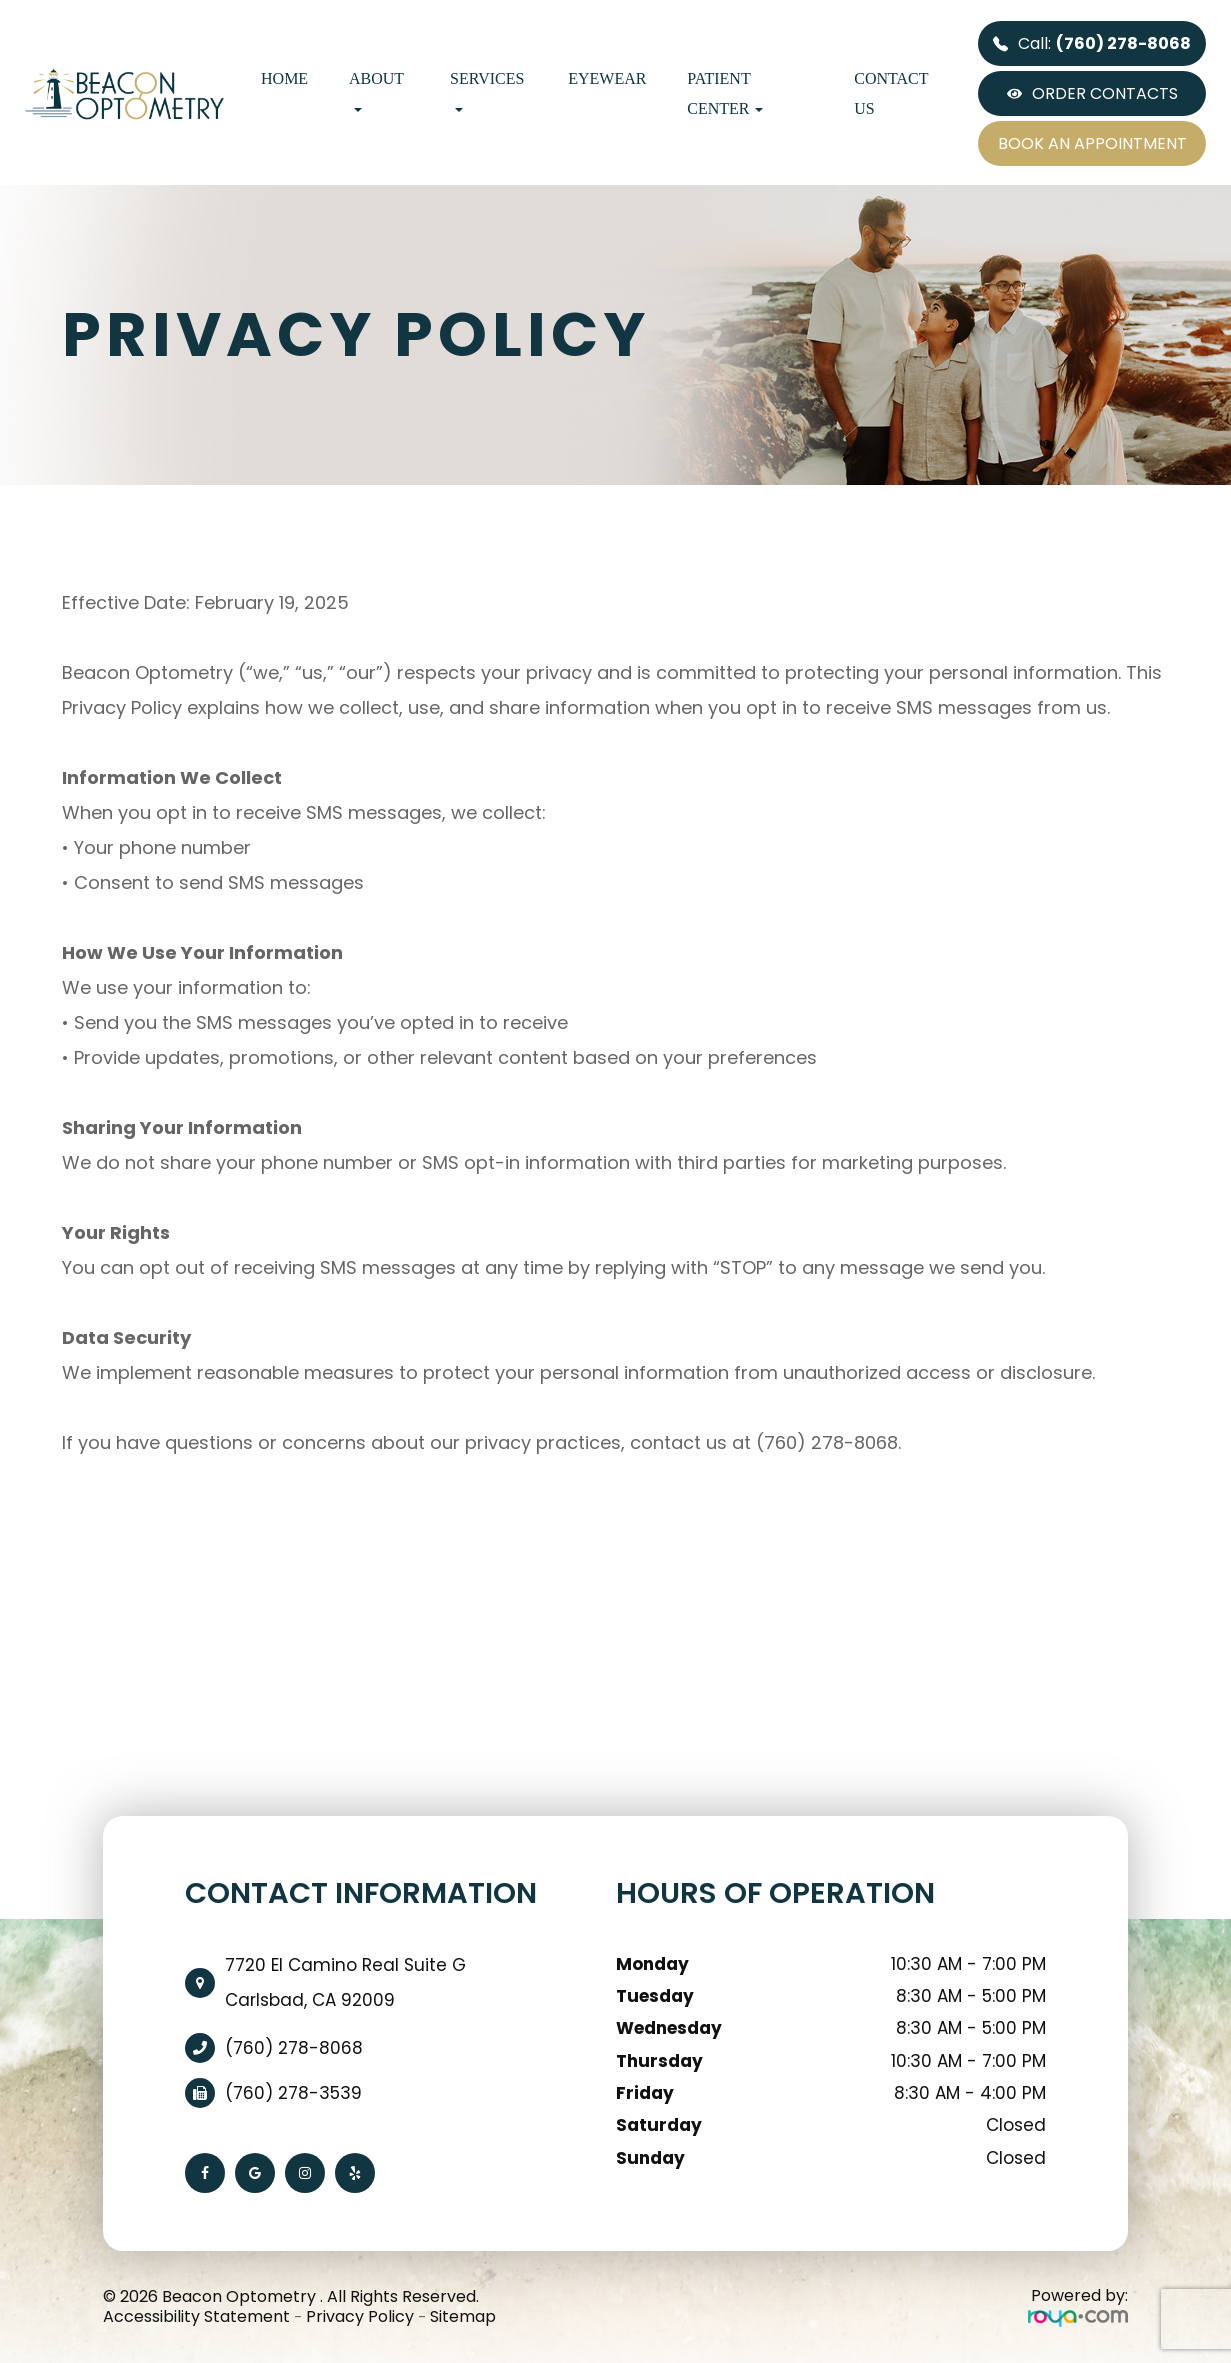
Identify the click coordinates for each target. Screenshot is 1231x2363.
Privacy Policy (360, 2316)
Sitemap (463, 2316)
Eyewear (607, 78)
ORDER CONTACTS (1092, 93)
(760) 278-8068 (294, 2048)
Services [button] (487, 91)
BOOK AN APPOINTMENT (1092, 143)
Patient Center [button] (724, 93)
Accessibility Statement (196, 2316)
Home (284, 78)
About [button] (376, 91)
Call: (1092, 43)
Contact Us (891, 93)
